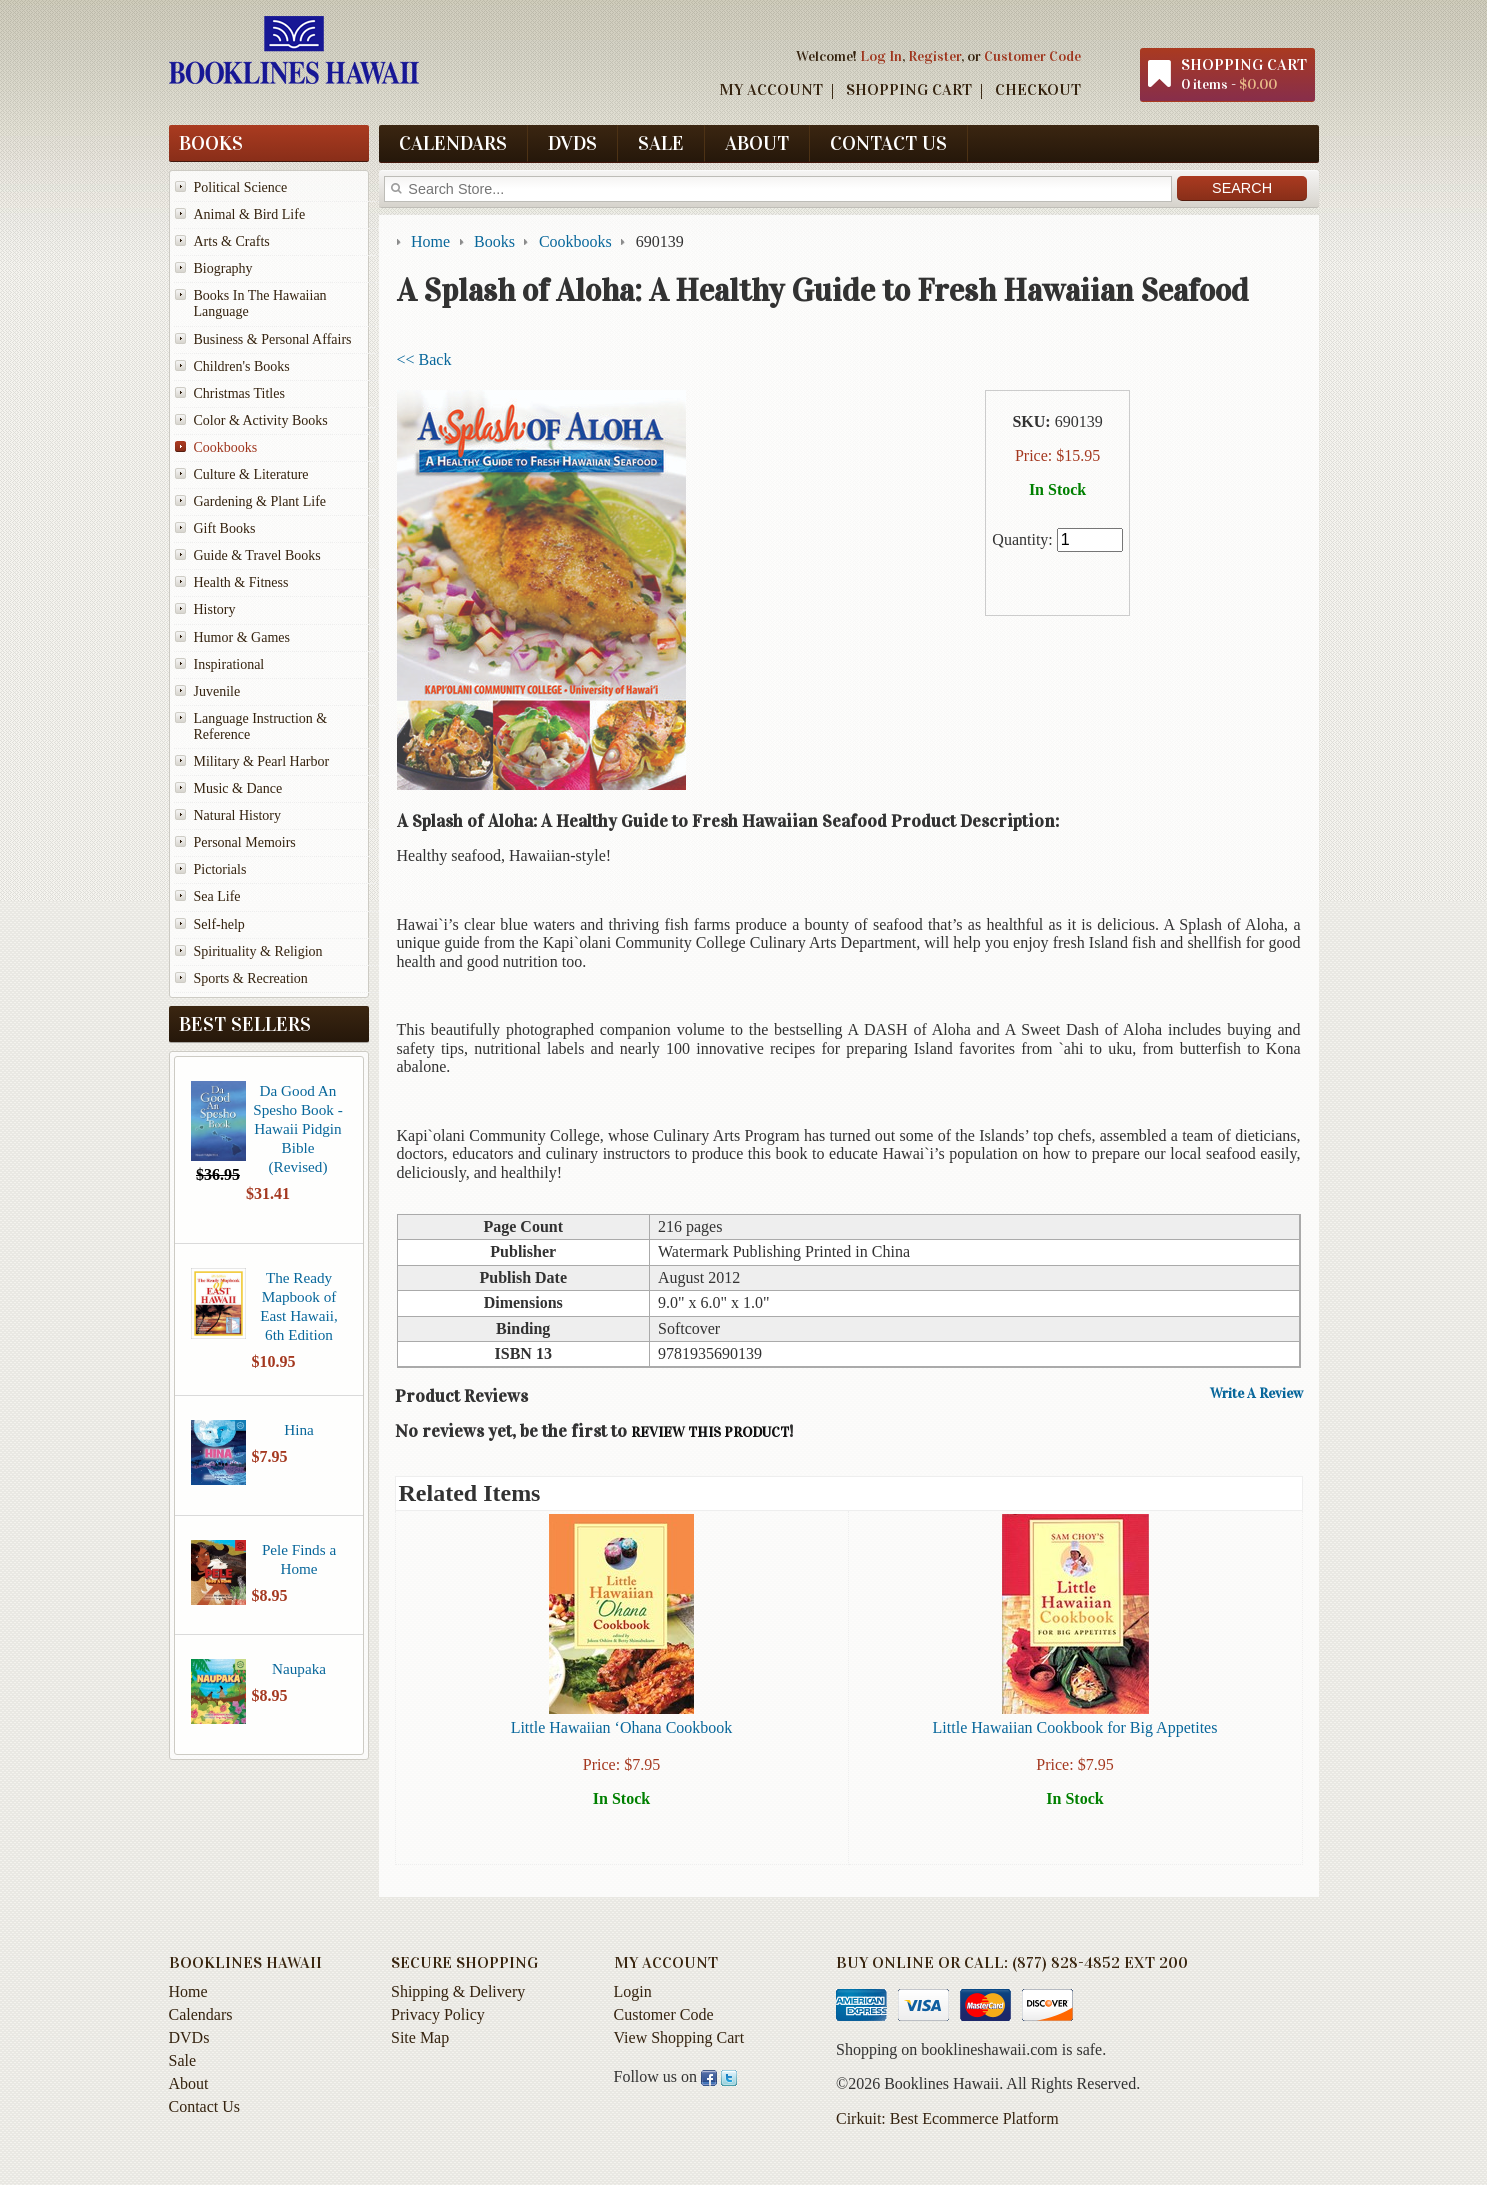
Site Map (420, 2046)
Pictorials (220, 869)
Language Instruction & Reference (261, 726)
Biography (223, 268)
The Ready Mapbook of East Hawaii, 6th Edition (299, 1306)
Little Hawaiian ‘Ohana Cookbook (622, 1727)
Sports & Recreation (251, 978)
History (215, 609)
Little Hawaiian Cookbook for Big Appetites (1075, 1727)
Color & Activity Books (261, 420)
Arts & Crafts (232, 241)
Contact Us (888, 143)
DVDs (572, 143)
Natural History (237, 815)
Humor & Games (242, 637)
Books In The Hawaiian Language (260, 303)
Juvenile (217, 691)
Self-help (219, 924)
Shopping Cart (909, 89)
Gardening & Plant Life (260, 501)
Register (934, 56)
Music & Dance (238, 788)
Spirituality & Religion (258, 951)
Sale (661, 143)
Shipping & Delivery (458, 2000)
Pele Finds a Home (299, 1559)
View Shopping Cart (679, 2046)
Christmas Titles (239, 393)
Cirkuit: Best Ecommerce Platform (947, 2127)
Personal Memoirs (245, 842)
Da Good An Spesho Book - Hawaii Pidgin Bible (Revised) (297, 1128)
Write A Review (1256, 1394)
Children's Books (242, 366)
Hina (299, 1429)
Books (211, 143)
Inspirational (229, 664)
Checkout (1038, 89)
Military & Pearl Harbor (262, 761)
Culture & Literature (251, 474)
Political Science (241, 187)
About (757, 143)
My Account (771, 89)
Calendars (453, 143)
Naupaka (299, 1668)
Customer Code (1032, 56)
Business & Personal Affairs (273, 339)
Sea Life (217, 896)
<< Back (424, 359)
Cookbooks (226, 447)
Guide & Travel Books (257, 555)
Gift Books (225, 528)
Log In (881, 56)
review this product (710, 1432)
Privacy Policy (438, 2023)
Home (188, 2000)
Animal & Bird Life (250, 214)
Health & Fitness (241, 582)
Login (633, 2000)
